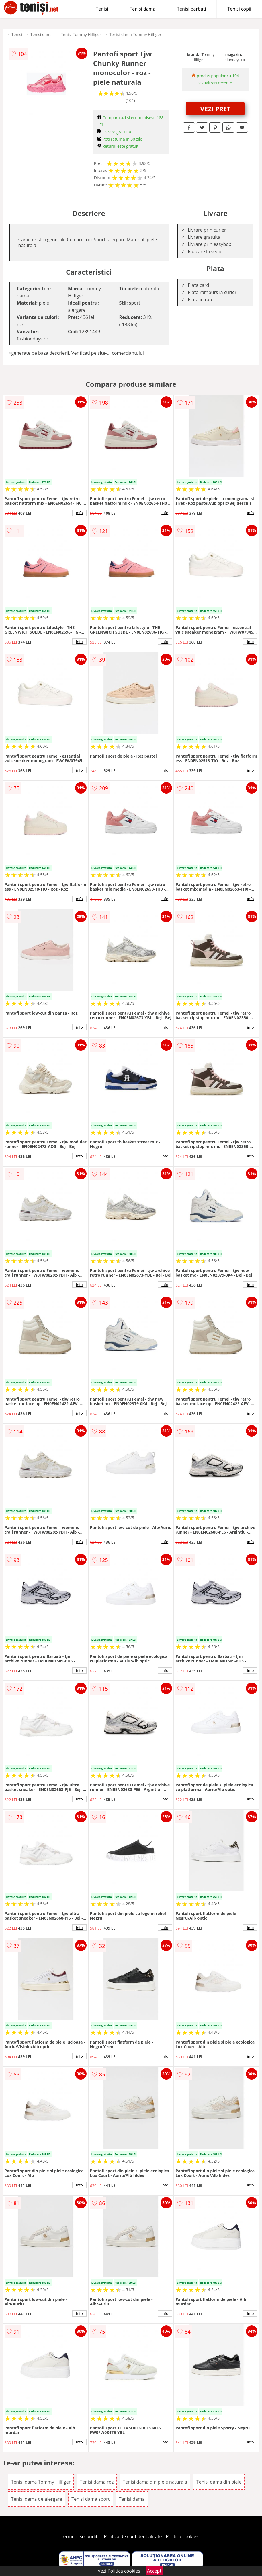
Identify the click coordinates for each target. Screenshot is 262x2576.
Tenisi (102, 9)
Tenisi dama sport (90, 2499)
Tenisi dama (142, 9)
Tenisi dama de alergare (36, 2499)
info (79, 512)
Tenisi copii (239, 9)
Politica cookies (182, 2536)
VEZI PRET (215, 108)
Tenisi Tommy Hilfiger (81, 34)
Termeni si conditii (80, 2536)
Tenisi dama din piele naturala (155, 2482)
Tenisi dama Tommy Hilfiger (135, 34)
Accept (154, 2571)
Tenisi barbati (191, 9)
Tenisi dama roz (97, 2482)
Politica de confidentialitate (133, 2536)
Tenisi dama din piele (219, 2482)
